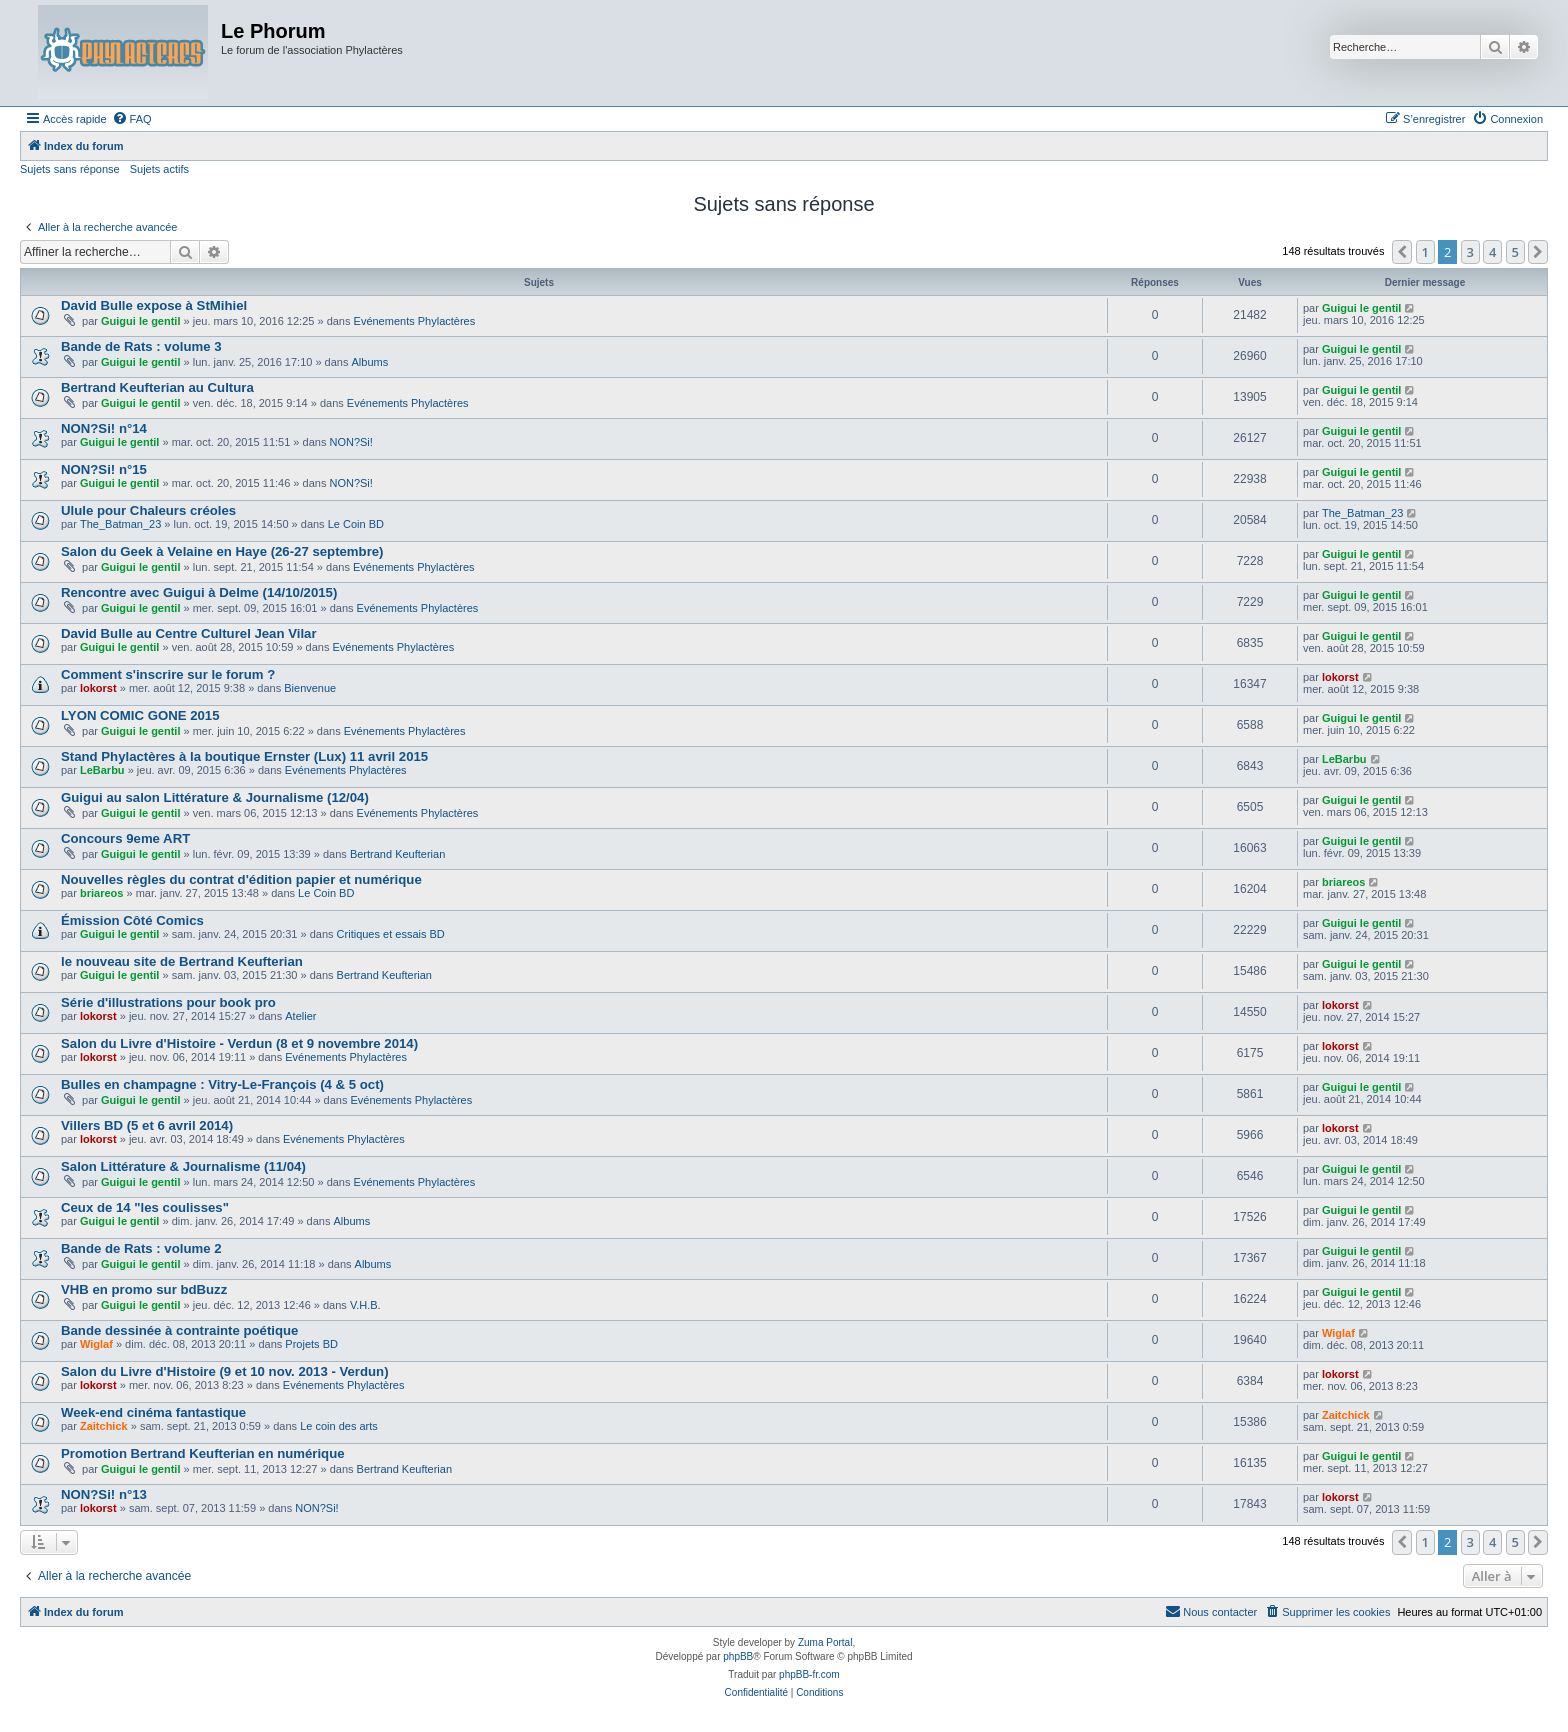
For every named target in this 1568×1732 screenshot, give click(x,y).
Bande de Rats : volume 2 (141, 1248)
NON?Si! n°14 (104, 428)
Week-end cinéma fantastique (153, 1412)
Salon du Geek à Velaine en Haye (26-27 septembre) (222, 551)
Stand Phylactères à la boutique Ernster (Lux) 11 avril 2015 (244, 756)
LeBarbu (102, 770)
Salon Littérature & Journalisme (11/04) (183, 1166)
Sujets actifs (159, 169)
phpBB (738, 1656)
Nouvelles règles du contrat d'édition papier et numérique (241, 879)
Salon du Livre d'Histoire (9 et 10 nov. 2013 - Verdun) (225, 1371)
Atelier (300, 1016)
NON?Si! (350, 442)
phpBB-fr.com (809, 1674)
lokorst (98, 688)
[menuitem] (132, 119)
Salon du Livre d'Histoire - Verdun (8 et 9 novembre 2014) (239, 1043)
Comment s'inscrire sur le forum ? (168, 674)
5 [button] (1515, 252)
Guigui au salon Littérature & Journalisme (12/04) (215, 797)
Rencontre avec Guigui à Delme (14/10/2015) (199, 592)
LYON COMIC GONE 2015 (140, 715)
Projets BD (311, 1344)
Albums (370, 362)
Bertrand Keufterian (397, 854)
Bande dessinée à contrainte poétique (179, 1330)
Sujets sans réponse (70, 169)
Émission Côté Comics (132, 920)
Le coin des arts (339, 1426)
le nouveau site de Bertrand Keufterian (182, 961)
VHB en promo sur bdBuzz (144, 1289)
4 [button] (1492, 252)
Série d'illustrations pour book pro (168, 1002)
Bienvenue (310, 688)
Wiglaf (96, 1344)
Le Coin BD (356, 524)
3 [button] (1470, 252)
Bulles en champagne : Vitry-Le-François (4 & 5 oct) (222, 1084)
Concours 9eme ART (125, 838)
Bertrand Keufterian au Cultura (157, 387)
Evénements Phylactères (415, 321)
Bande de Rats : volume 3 (141, 346)
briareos (101, 893)
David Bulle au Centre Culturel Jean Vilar (189, 633)
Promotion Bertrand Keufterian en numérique (203, 1453)
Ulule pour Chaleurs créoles (148, 510)
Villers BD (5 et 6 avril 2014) (147, 1125)
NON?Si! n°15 (104, 469)
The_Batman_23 (120, 524)
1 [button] (1425, 252)
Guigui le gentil (140, 321)
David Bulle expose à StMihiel (154, 305)
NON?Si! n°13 (104, 1494)
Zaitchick (104, 1426)
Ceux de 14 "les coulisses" (145, 1207)
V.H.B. (365, 1305)
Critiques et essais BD (391, 934)
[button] (1402, 252)
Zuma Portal (825, 1642)
